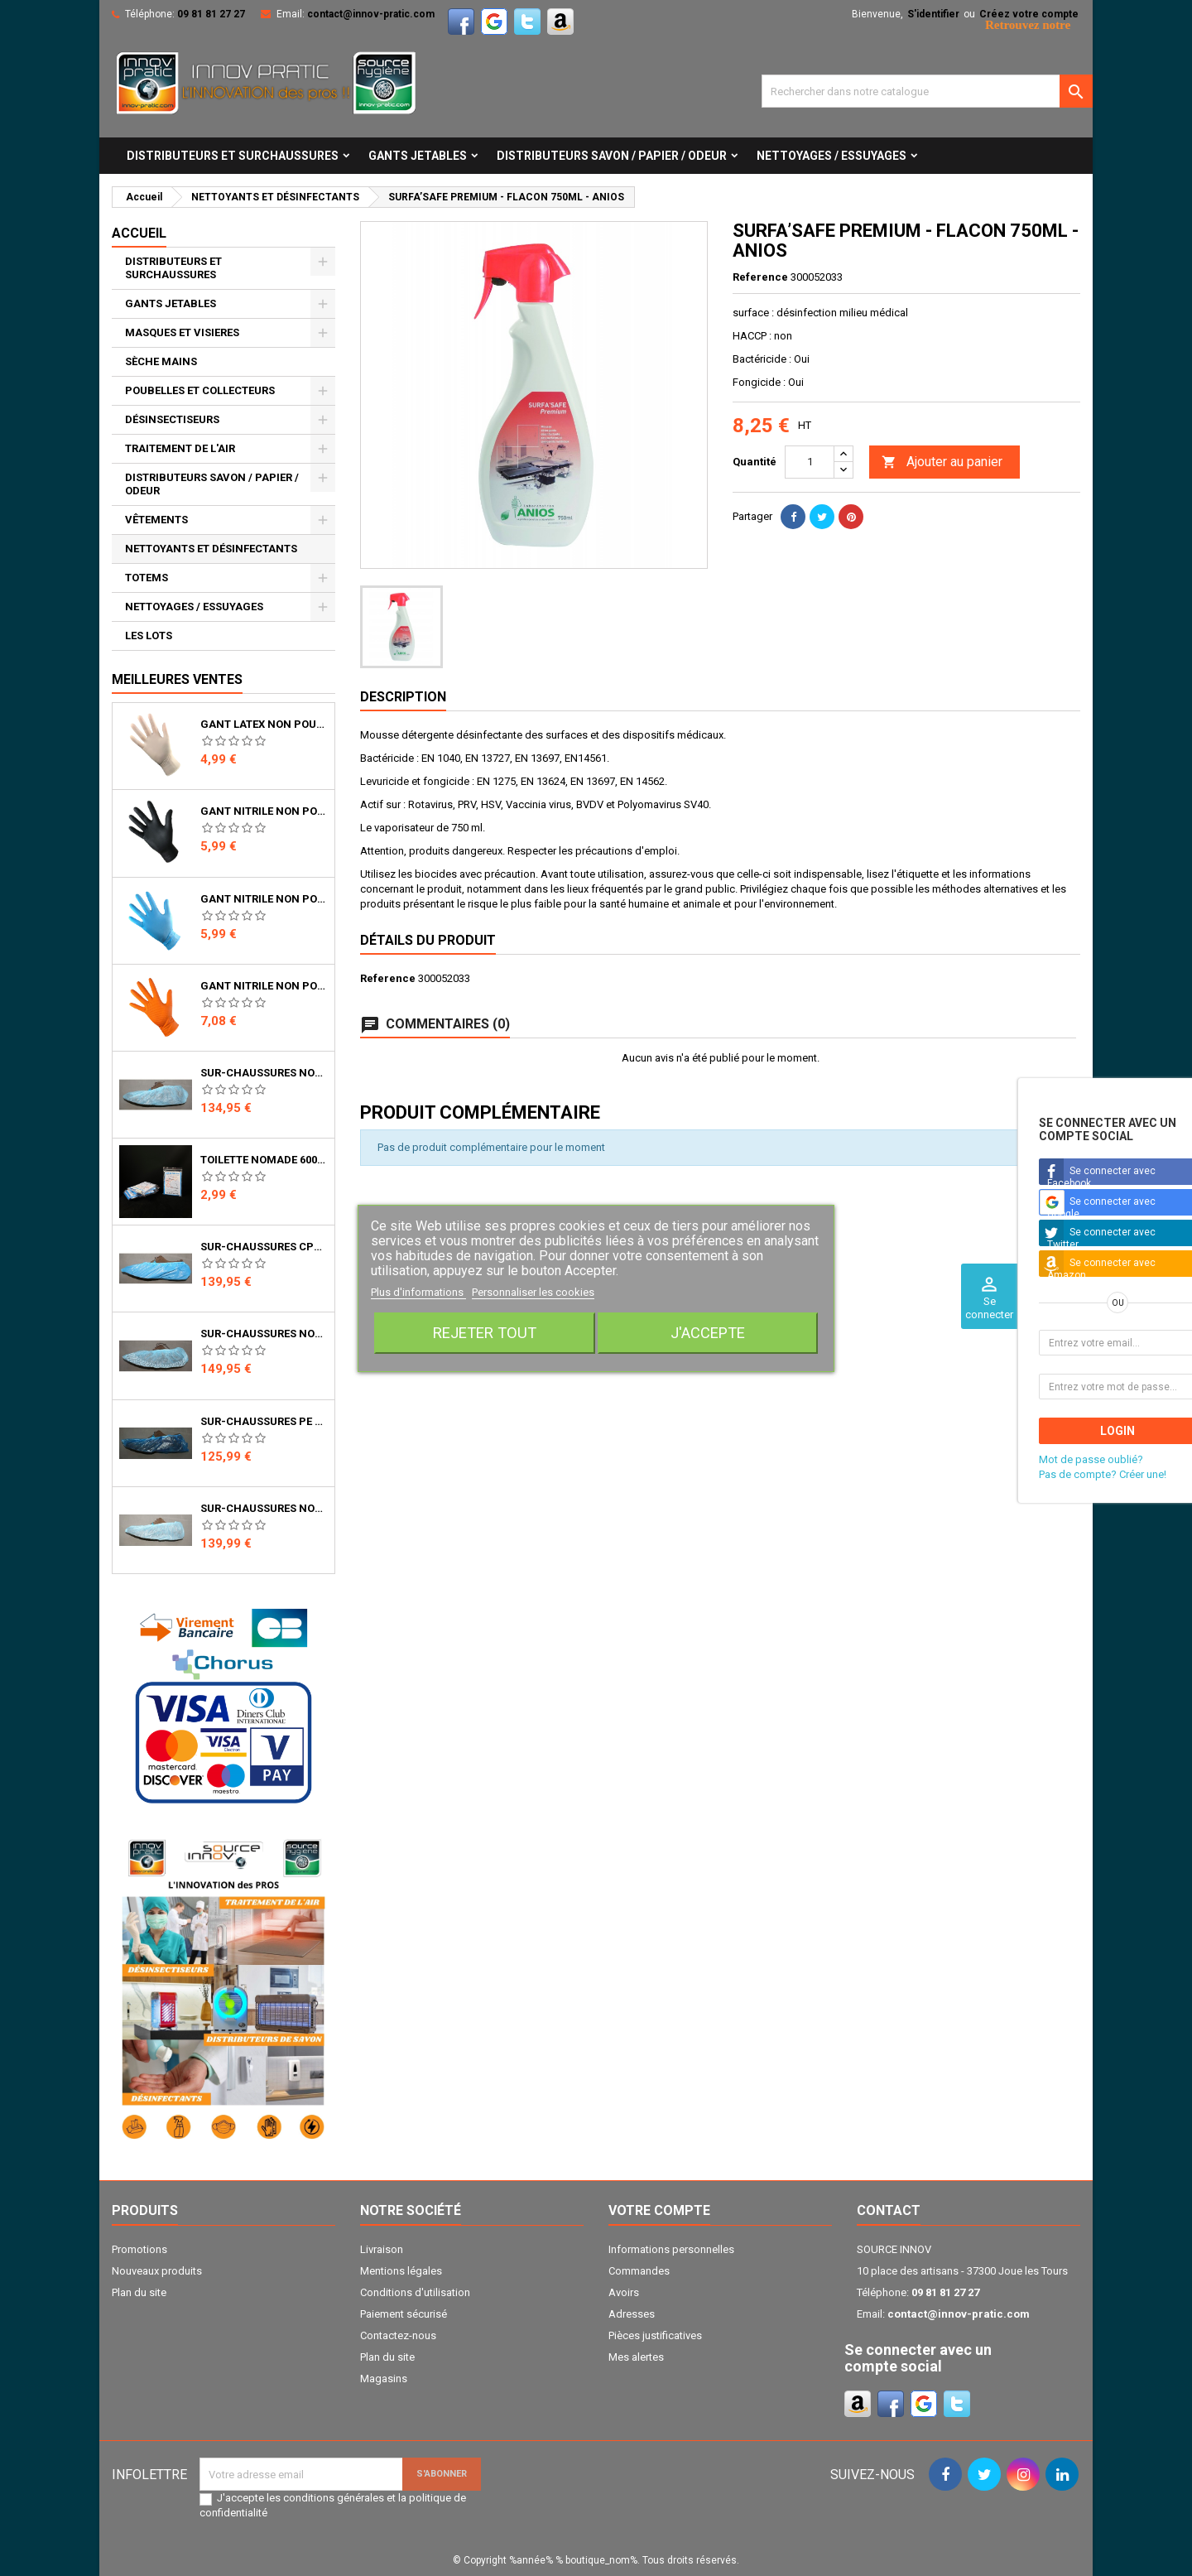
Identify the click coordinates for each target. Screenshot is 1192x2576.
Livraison (381, 2249)
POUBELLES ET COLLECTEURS (200, 390)
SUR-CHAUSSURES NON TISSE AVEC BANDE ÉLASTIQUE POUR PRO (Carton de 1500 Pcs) (264, 1509)
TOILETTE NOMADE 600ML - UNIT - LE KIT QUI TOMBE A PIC (264, 1160)
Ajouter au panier (942, 462)
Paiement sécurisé (403, 2314)
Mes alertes (636, 2357)
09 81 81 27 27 (211, 14)
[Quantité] (809, 462)
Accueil (139, 233)
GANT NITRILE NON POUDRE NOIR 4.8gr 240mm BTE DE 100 (264, 811)
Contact (888, 2210)
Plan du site (139, 2292)
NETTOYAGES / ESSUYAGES (831, 155)
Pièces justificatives (655, 2335)
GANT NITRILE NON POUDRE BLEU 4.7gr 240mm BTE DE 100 (264, 899)
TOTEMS (146, 577)
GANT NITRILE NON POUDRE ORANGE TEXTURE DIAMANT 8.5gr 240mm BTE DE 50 (264, 986)
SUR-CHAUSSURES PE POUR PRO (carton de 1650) (264, 1422)
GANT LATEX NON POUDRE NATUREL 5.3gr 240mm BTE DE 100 (264, 724)
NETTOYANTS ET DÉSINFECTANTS (211, 548)
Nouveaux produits (157, 2271)
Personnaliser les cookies (533, 1292)
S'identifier (933, 14)
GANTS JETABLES (417, 155)
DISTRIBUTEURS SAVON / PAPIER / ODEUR (612, 155)
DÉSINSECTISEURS (172, 419)
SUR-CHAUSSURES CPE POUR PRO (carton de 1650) (264, 1247)
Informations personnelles (671, 2249)
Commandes (639, 2271)
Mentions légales (401, 2271)
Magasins (383, 2378)
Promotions (139, 2249)
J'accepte (707, 1332)
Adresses (631, 2314)
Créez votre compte (1029, 14)
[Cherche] (927, 91)
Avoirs (623, 2292)
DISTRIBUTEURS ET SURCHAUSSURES (233, 155)
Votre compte (659, 2210)
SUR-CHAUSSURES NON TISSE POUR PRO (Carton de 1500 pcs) (264, 1073)
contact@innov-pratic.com (371, 14)
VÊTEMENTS (156, 519)
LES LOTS (148, 635)
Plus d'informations (418, 1292)
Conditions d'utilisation (415, 2292)
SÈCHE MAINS (161, 361)
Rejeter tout (484, 1332)
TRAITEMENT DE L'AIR (180, 448)
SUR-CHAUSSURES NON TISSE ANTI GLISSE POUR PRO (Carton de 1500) (264, 1334)
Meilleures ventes (177, 679)
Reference (760, 277)
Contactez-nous (398, 2335)
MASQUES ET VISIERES (182, 332)
